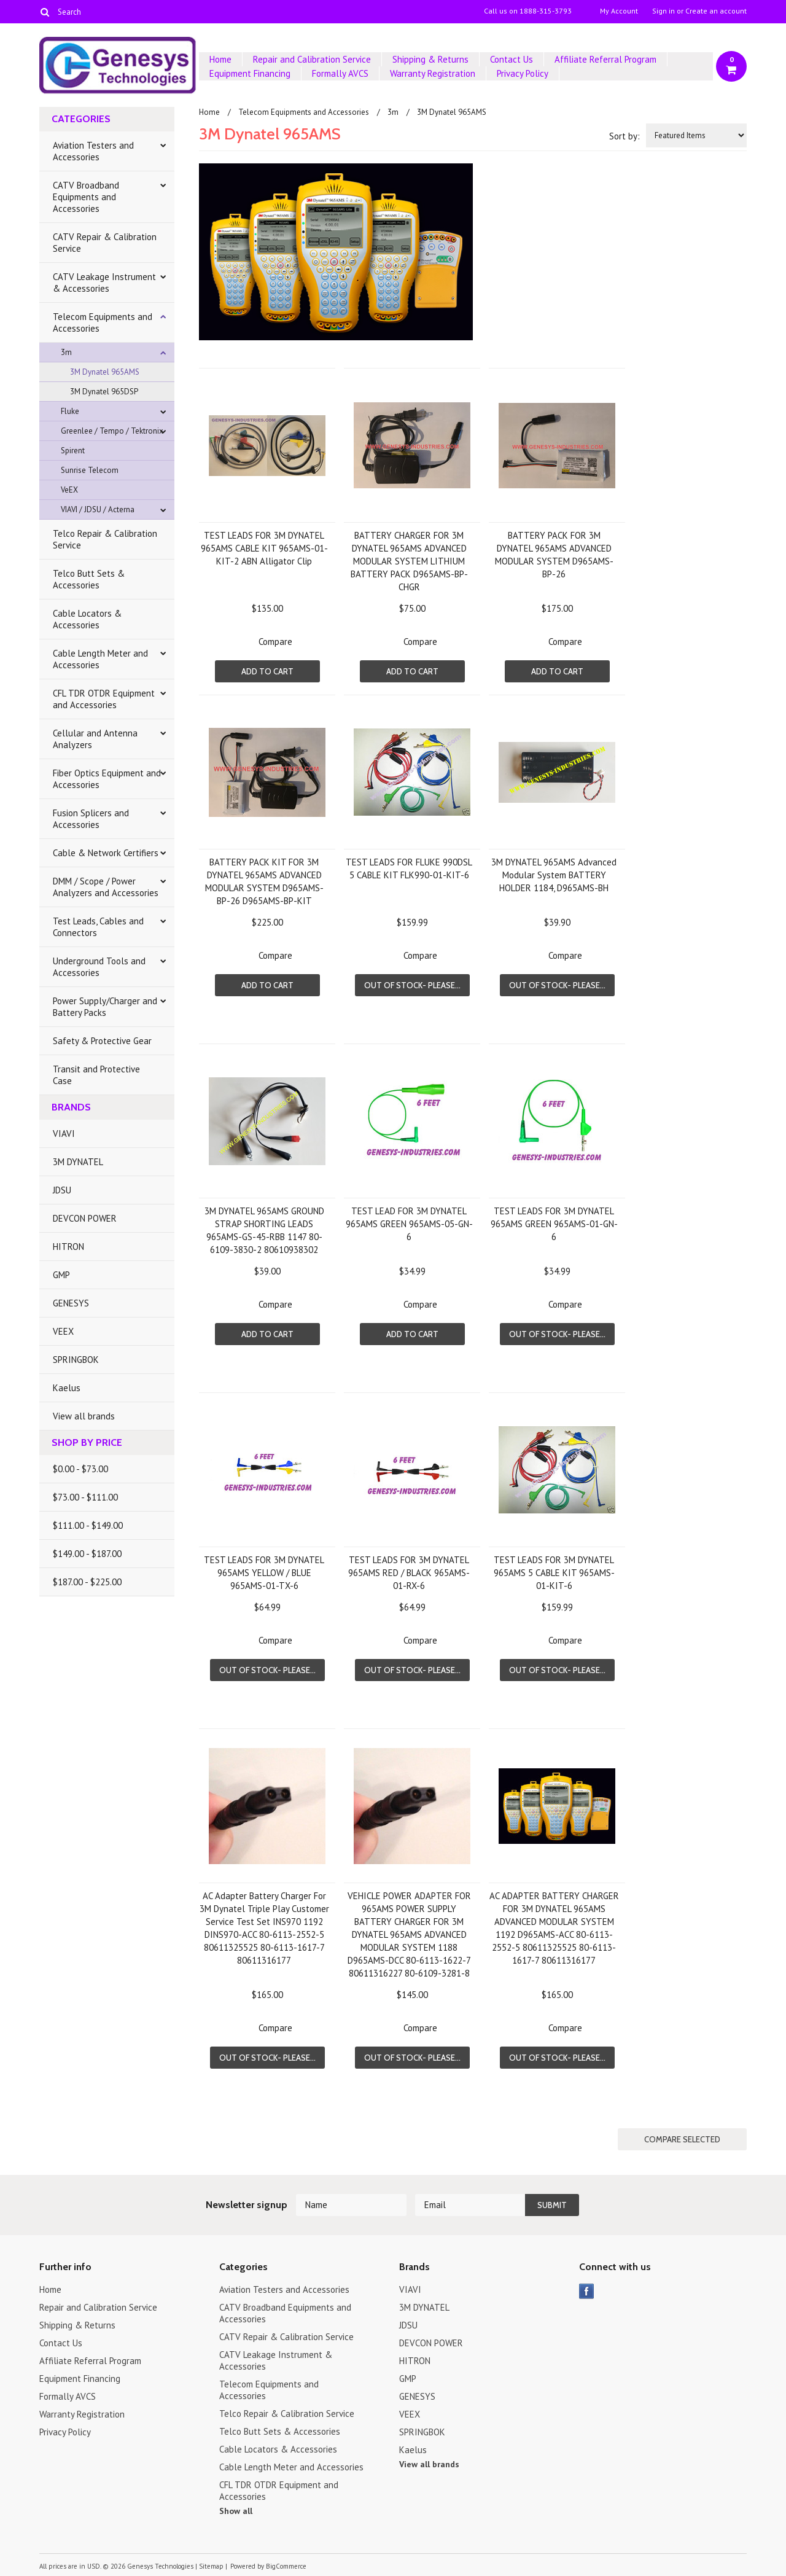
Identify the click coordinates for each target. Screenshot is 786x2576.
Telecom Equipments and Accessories (102, 322)
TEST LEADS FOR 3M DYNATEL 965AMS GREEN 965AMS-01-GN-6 (554, 1224)
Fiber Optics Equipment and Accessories (107, 778)
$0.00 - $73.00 (80, 1469)
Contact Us (511, 59)
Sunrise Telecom (90, 470)
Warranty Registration (432, 73)
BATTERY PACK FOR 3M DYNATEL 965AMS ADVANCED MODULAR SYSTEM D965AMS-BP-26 (554, 554)
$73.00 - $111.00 (85, 1497)
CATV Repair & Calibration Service (105, 242)
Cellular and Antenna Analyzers (95, 739)
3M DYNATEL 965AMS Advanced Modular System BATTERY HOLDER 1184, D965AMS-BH (554, 875)
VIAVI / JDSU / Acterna (97, 509)
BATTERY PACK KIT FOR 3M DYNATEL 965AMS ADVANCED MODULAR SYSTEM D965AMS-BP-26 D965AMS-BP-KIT (264, 881)
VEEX (63, 1331)
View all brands (84, 1416)
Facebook (586, 2291)
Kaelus (66, 1388)
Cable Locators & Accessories (87, 619)
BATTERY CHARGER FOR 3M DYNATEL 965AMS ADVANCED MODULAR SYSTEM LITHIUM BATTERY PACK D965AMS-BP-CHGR (409, 561)
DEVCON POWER (85, 1218)
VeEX (69, 490)
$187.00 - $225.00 (87, 1582)
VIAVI (64, 1133)
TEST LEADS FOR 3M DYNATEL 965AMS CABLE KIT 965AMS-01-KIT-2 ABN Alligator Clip (264, 548)
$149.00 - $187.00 (87, 1553)
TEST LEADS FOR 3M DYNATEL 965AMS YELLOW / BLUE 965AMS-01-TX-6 (264, 1572)
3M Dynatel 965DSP (104, 391)
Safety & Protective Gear (102, 1041)
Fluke (70, 411)
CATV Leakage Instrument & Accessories (104, 282)
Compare (275, 641)
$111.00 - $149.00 (88, 1525)
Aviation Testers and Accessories (93, 151)
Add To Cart (267, 671)
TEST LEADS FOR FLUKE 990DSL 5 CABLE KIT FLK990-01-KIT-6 (409, 868)
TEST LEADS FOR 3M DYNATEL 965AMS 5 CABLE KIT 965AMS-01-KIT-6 (554, 1572)
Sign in (663, 11)
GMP (61, 1275)
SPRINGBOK (76, 1359)
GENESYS (71, 1303)
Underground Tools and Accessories (99, 966)
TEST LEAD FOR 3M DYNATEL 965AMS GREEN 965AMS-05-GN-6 (409, 1224)
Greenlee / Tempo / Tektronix (112, 431)
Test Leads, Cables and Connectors (98, 927)
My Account (619, 11)
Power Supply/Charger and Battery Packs (105, 1006)
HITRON (68, 1246)
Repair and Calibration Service (312, 59)
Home (220, 59)
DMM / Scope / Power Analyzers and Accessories (105, 887)
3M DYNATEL (78, 1162)
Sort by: (624, 136)
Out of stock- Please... (412, 985)
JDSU (62, 1190)
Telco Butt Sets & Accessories (89, 579)
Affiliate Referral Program (605, 59)
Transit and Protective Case (96, 1075)
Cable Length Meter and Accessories (100, 659)
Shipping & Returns (430, 59)
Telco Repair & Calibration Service (105, 539)
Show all (235, 2510)
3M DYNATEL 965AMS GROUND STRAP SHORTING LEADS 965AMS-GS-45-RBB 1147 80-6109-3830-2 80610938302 (264, 1230)
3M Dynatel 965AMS (104, 372)
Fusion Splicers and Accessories (91, 818)
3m (66, 352)
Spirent (73, 450)
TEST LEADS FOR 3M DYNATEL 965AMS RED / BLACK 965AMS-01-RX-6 (409, 1572)
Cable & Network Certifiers (105, 853)
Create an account (716, 11)
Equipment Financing (249, 73)
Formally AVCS (340, 73)
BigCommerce (286, 2566)
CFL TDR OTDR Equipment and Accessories (104, 699)
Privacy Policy (522, 73)
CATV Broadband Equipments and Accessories (86, 196)
